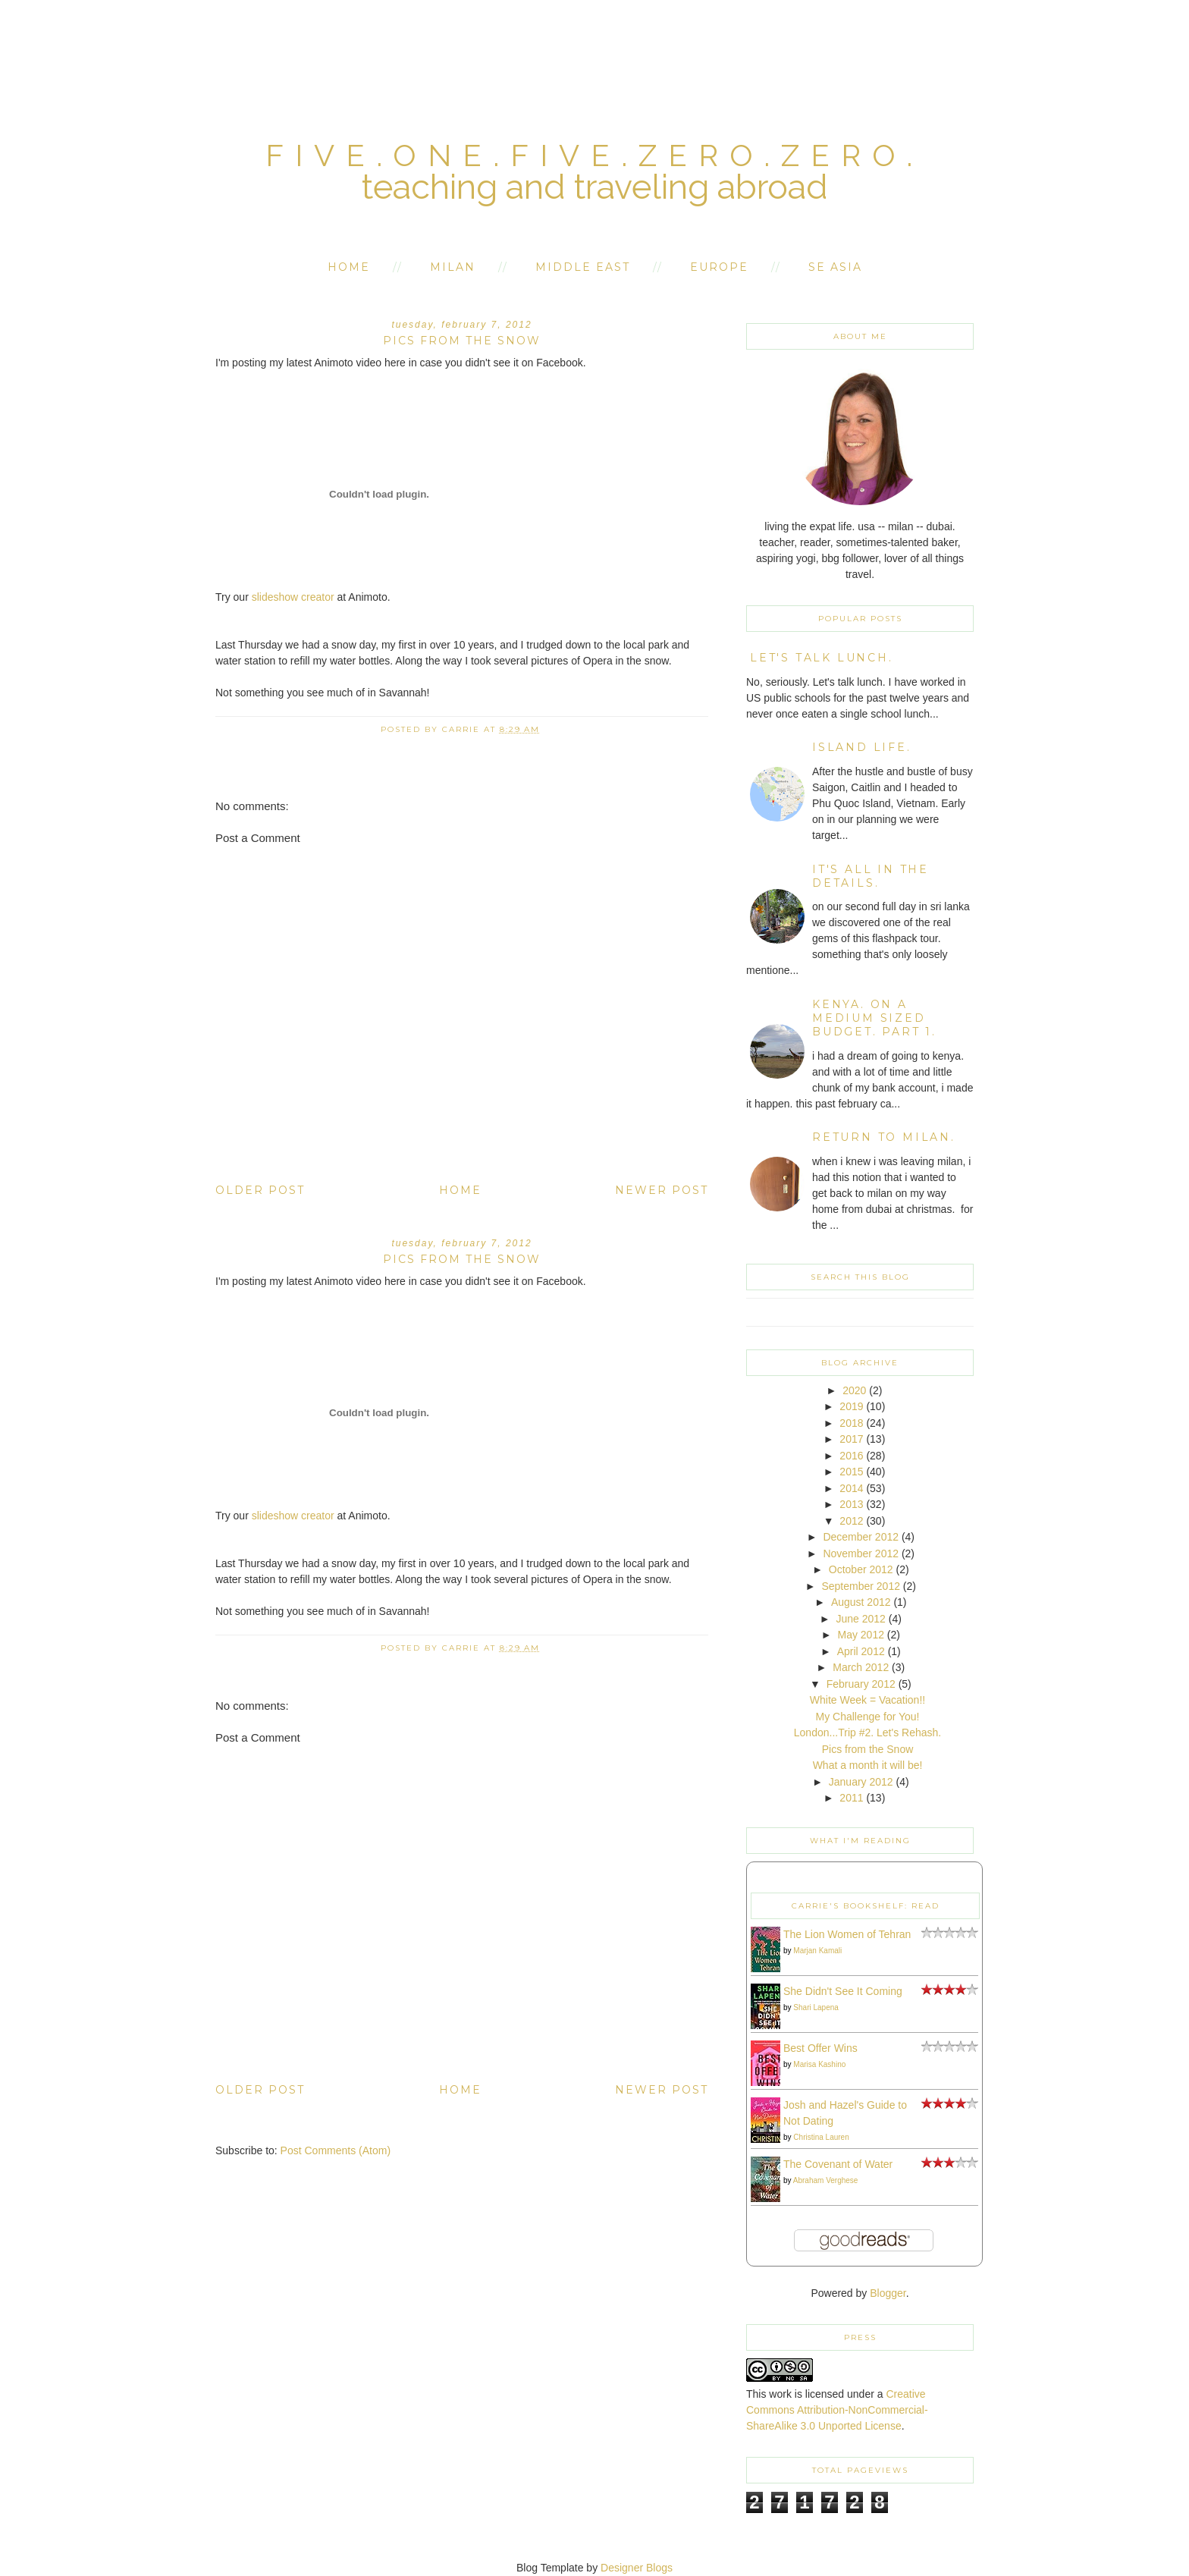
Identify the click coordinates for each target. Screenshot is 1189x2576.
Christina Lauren (821, 2137)
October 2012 (861, 1569)
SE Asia (835, 267)
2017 (851, 1439)
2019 (851, 1406)
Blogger (887, 2293)
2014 (851, 1488)
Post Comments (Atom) (336, 2150)
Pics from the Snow (868, 1749)
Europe (719, 267)
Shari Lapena (816, 2007)
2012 (851, 1521)
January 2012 (861, 1782)
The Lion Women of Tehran (847, 1934)
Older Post (260, 1190)
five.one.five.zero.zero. (594, 155)
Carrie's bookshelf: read (866, 1906)
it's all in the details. (870, 876)
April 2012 (861, 1651)
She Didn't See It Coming (842, 1991)
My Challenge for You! (868, 1717)
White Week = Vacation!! (867, 1700)
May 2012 (860, 1635)
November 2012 (861, 1553)
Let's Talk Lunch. (821, 657)
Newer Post (661, 1190)
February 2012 (861, 1684)
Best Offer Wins (820, 2048)
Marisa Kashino (819, 2064)
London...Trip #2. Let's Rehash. (867, 1732)
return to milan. (883, 1137)
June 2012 (861, 1619)
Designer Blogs (637, 2568)
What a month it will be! (868, 1765)
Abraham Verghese (825, 2180)
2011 (851, 1798)
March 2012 (861, 1667)
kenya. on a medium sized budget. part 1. (874, 1017)
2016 (851, 1456)
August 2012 (861, 1602)
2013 (851, 1504)
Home (349, 267)
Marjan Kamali (817, 1950)
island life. (861, 747)
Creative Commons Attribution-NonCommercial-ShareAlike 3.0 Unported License (837, 2410)
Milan (452, 267)
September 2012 (860, 1586)
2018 (851, 1423)
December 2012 (861, 1537)
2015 (851, 1471)
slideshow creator (293, 597)
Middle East (582, 267)
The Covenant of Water (838, 2164)
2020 (854, 1390)
